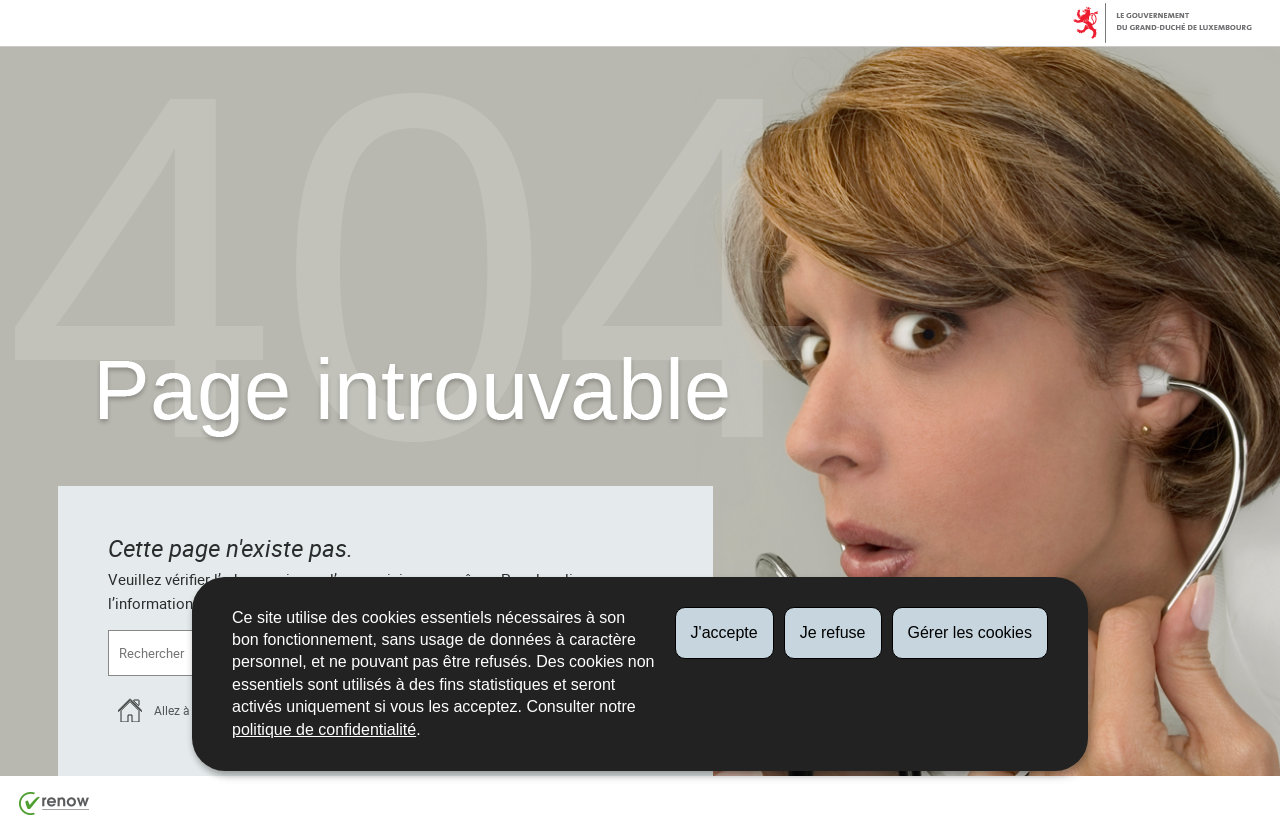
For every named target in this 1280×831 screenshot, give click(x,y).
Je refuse (833, 632)
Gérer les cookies (970, 632)
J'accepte (724, 632)
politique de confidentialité (324, 729)
